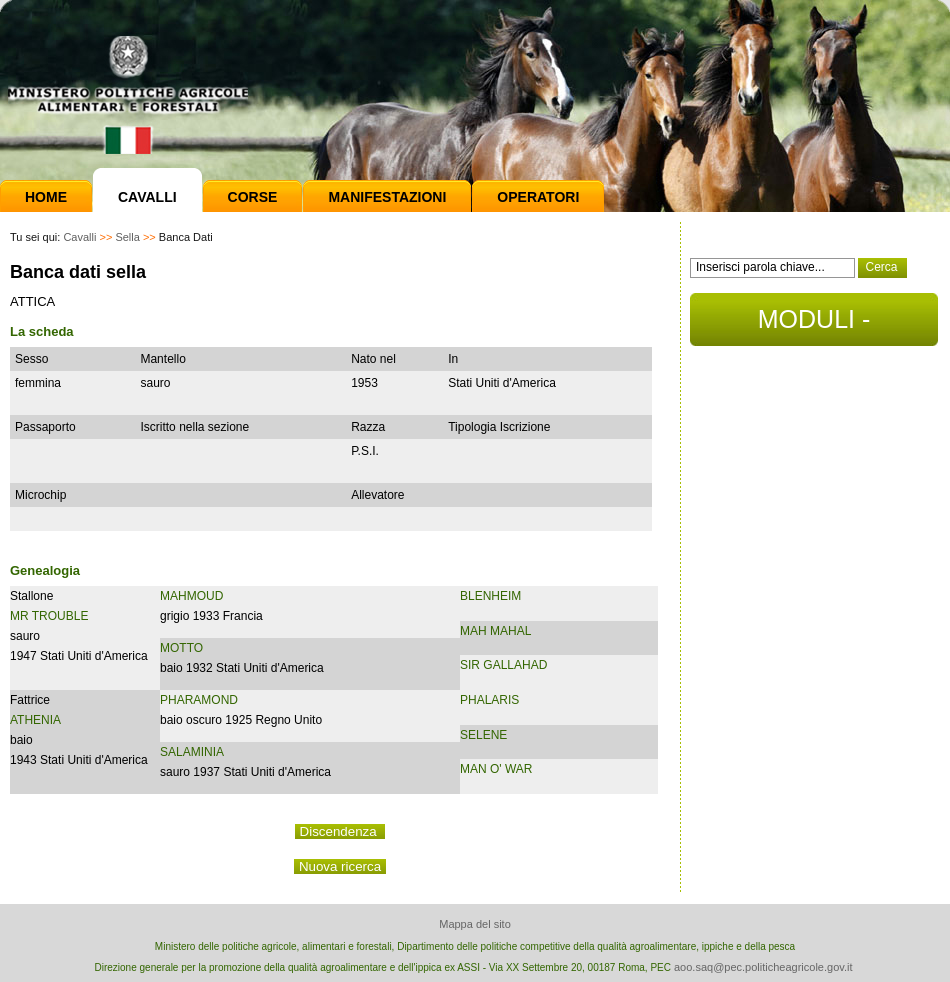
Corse (253, 197)
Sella (127, 237)
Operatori (538, 197)
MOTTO (181, 648)
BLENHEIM (490, 596)
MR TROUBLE (49, 616)
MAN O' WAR (496, 769)
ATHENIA (35, 720)
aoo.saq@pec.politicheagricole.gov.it (763, 967)
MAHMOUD (191, 596)
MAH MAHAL (495, 631)
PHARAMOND (199, 700)
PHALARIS (489, 700)
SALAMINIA (192, 752)
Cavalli (147, 197)
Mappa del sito (475, 924)
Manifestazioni (387, 197)
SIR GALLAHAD (503, 665)
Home (46, 197)
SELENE (483, 735)
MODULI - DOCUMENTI (813, 325)
